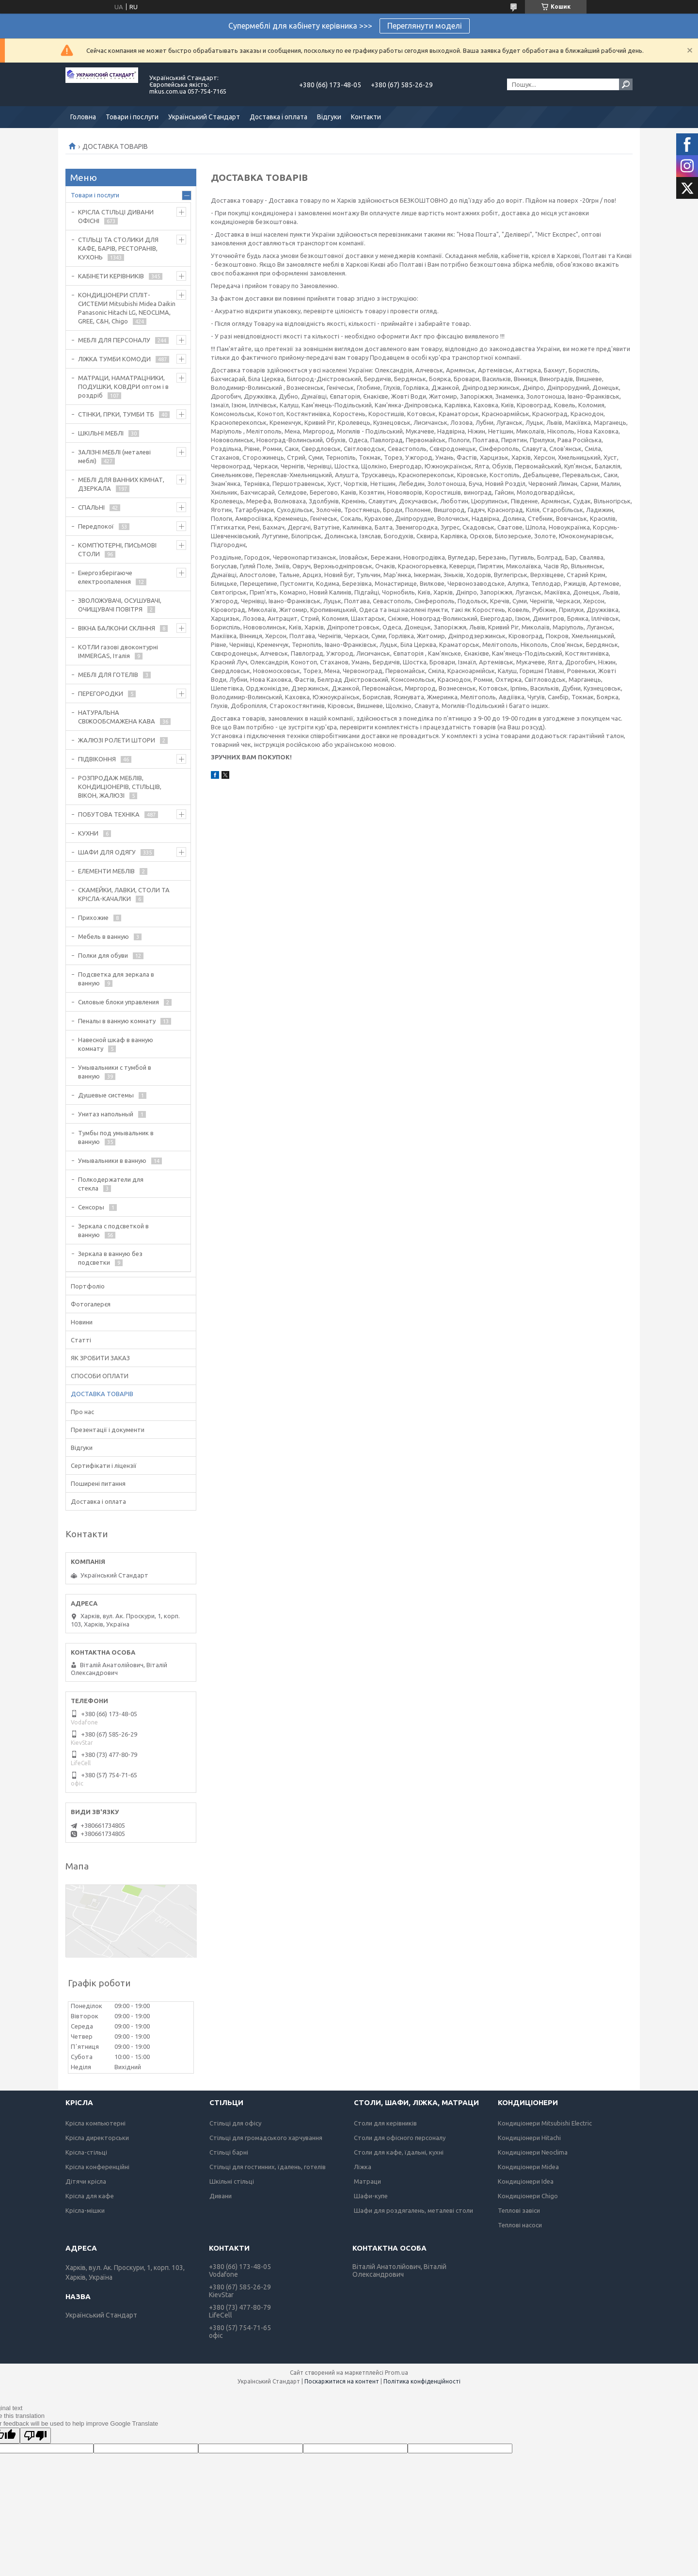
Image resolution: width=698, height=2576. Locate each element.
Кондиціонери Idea (526, 2181)
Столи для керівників (385, 2123)
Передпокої (96, 526)
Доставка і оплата (278, 117)
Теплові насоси (520, 2225)
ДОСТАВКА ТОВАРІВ (102, 1393)
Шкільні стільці (231, 2181)
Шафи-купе (371, 2195)
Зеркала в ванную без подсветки (110, 1258)
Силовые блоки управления (118, 1001)
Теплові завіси (519, 2210)
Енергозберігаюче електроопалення (105, 577)
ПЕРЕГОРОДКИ (100, 693)
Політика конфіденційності (421, 2381)
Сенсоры (91, 1207)
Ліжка (362, 2166)
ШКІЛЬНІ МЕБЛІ (101, 433)
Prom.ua (396, 2372)
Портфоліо (88, 1286)
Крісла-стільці (86, 2152)
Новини (82, 1322)
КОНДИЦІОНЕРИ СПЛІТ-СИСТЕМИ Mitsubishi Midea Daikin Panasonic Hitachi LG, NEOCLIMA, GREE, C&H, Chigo (126, 307)
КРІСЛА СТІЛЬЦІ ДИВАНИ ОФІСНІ (116, 216)
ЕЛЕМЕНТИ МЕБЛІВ (106, 871)
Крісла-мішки (85, 2210)
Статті (81, 1339)
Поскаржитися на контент (341, 2381)
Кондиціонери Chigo (528, 2195)
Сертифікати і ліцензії (104, 1465)
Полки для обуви (103, 955)
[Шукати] (626, 84)
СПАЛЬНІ (91, 507)
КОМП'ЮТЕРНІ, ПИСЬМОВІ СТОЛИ (117, 549)
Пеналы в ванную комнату (117, 1020)
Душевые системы (106, 1095)
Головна (83, 117)
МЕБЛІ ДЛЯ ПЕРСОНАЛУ (114, 340)
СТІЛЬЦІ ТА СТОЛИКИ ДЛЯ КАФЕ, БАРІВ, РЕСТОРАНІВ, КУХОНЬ (118, 248)
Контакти (366, 117)
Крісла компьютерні (95, 2123)
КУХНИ (88, 833)
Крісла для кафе (89, 2195)
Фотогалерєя (91, 1304)
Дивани (220, 2195)
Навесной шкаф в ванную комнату (115, 1044)
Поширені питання (98, 1483)
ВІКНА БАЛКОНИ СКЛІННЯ (116, 628)
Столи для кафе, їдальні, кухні (399, 2152)
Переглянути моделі (424, 25)
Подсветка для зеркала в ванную (116, 978)
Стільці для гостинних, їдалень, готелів (267, 2166)
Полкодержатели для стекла (110, 1183)
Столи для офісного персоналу (399, 2137)
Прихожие (93, 917)
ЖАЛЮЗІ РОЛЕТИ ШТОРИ (116, 740)
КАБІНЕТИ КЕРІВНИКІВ (111, 276)
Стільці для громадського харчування (265, 2137)
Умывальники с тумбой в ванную (114, 1071)
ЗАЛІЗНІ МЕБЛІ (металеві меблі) (114, 456)
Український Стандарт (204, 117)
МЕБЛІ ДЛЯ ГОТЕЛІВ (108, 674)
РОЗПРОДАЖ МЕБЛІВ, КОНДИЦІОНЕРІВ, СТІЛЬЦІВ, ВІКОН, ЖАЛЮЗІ (119, 786)
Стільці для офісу (235, 2123)
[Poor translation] (35, 2436)
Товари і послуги (132, 117)
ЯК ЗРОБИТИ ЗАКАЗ (100, 1357)
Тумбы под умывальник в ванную (116, 1137)
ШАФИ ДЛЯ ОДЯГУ (107, 852)
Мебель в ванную (103, 936)
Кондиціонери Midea (528, 2166)
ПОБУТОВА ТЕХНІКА (109, 814)
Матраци (367, 2181)
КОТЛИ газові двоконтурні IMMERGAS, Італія (118, 651)
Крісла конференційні (97, 2166)
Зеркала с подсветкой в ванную (113, 1230)
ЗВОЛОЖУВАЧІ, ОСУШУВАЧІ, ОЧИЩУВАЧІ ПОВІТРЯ (119, 604)
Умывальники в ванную (112, 1160)
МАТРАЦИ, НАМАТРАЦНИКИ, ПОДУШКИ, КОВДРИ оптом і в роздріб (123, 386)
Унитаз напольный (105, 1114)
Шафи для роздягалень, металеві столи (413, 2210)
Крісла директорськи (97, 2137)
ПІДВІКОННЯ (97, 759)
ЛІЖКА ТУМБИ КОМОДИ (114, 358)
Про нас (82, 1411)
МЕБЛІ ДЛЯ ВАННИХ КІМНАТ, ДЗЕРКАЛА (121, 484)
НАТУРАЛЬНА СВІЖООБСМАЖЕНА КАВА (116, 716)
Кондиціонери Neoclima (533, 2152)
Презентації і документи (107, 1429)
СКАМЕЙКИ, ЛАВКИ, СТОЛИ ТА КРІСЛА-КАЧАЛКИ (124, 894)
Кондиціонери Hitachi (529, 2137)
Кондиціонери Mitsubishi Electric (545, 2123)
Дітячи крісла (85, 2181)
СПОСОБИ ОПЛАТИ (99, 1375)
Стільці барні (228, 2152)
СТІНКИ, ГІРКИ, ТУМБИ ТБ (116, 414)
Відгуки (329, 117)
